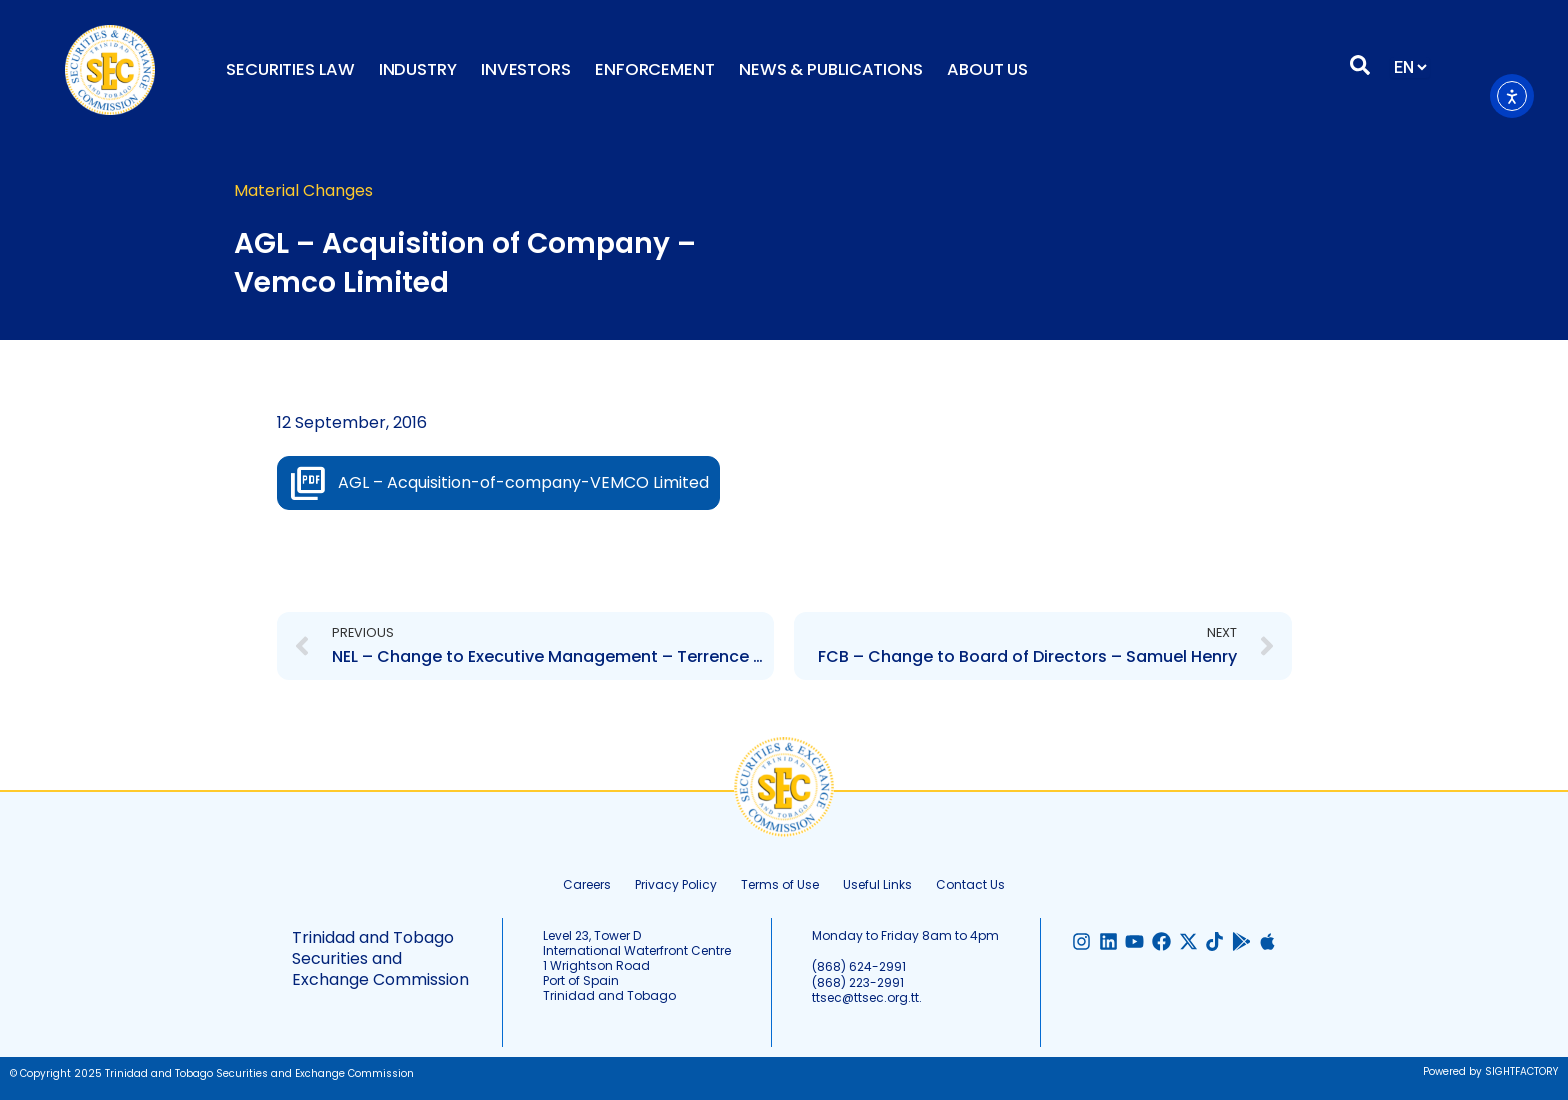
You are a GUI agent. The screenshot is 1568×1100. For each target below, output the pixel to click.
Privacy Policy (676, 884)
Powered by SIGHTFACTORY (1490, 1071)
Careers (587, 884)
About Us (987, 69)
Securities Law (290, 69)
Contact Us (970, 884)
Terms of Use (780, 884)
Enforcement (655, 69)
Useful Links (877, 884)
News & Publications (831, 69)
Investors (526, 69)
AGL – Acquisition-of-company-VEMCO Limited (523, 482)
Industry (418, 69)
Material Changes (303, 190)
